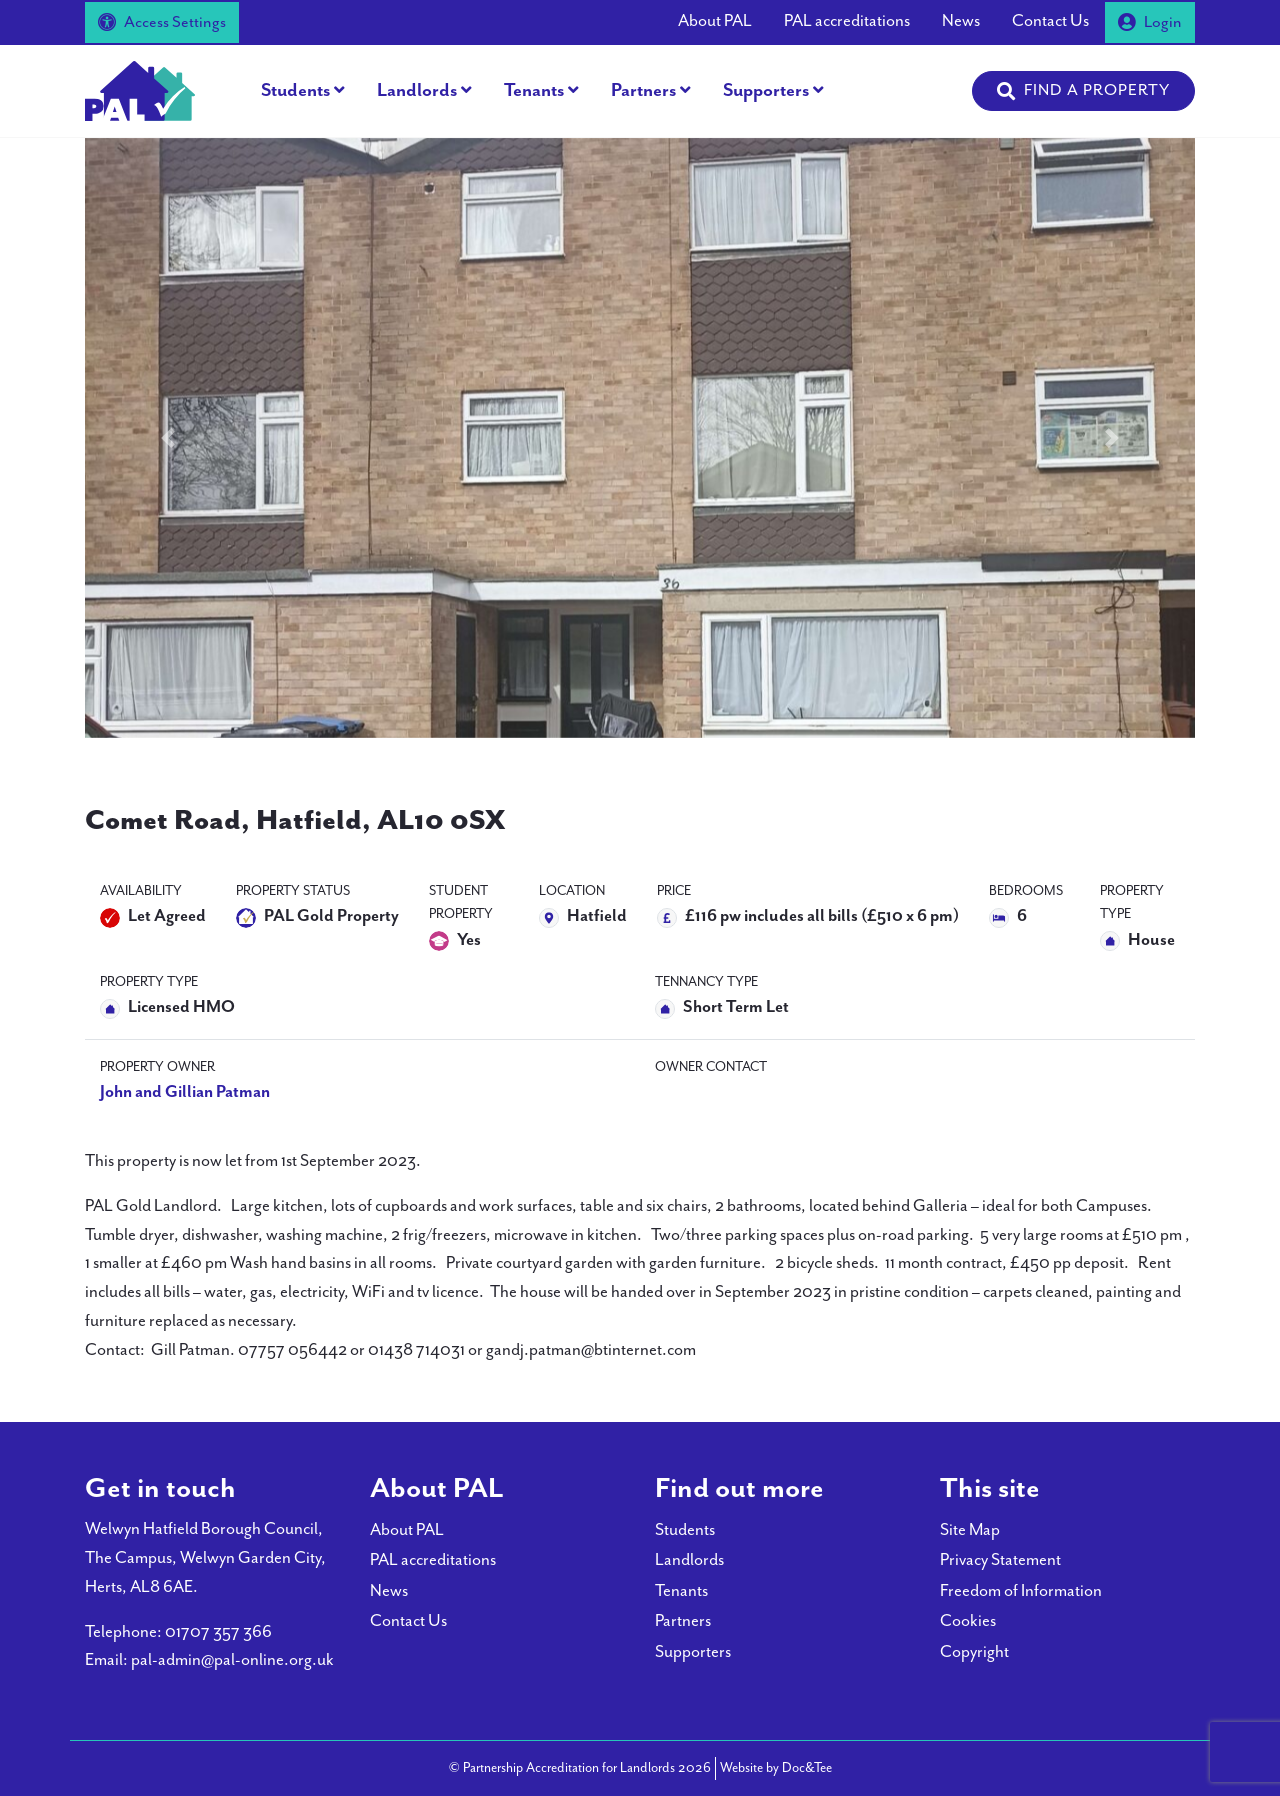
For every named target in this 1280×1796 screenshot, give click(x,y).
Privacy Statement (1000, 1560)
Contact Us (1050, 21)
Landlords (417, 90)
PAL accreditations (847, 21)
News (961, 21)
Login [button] (1150, 22)
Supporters (766, 90)
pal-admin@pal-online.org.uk (232, 1660)
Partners (643, 90)
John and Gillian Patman (185, 1092)
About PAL (715, 21)
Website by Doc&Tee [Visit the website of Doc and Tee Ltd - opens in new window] (776, 1766)
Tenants (534, 90)
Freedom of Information (1021, 1591)
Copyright (974, 1652)
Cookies (968, 1621)
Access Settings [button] (162, 22)
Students (295, 90)
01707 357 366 (218, 1632)
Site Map (970, 1530)
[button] (1083, 91)
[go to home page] (140, 89)
